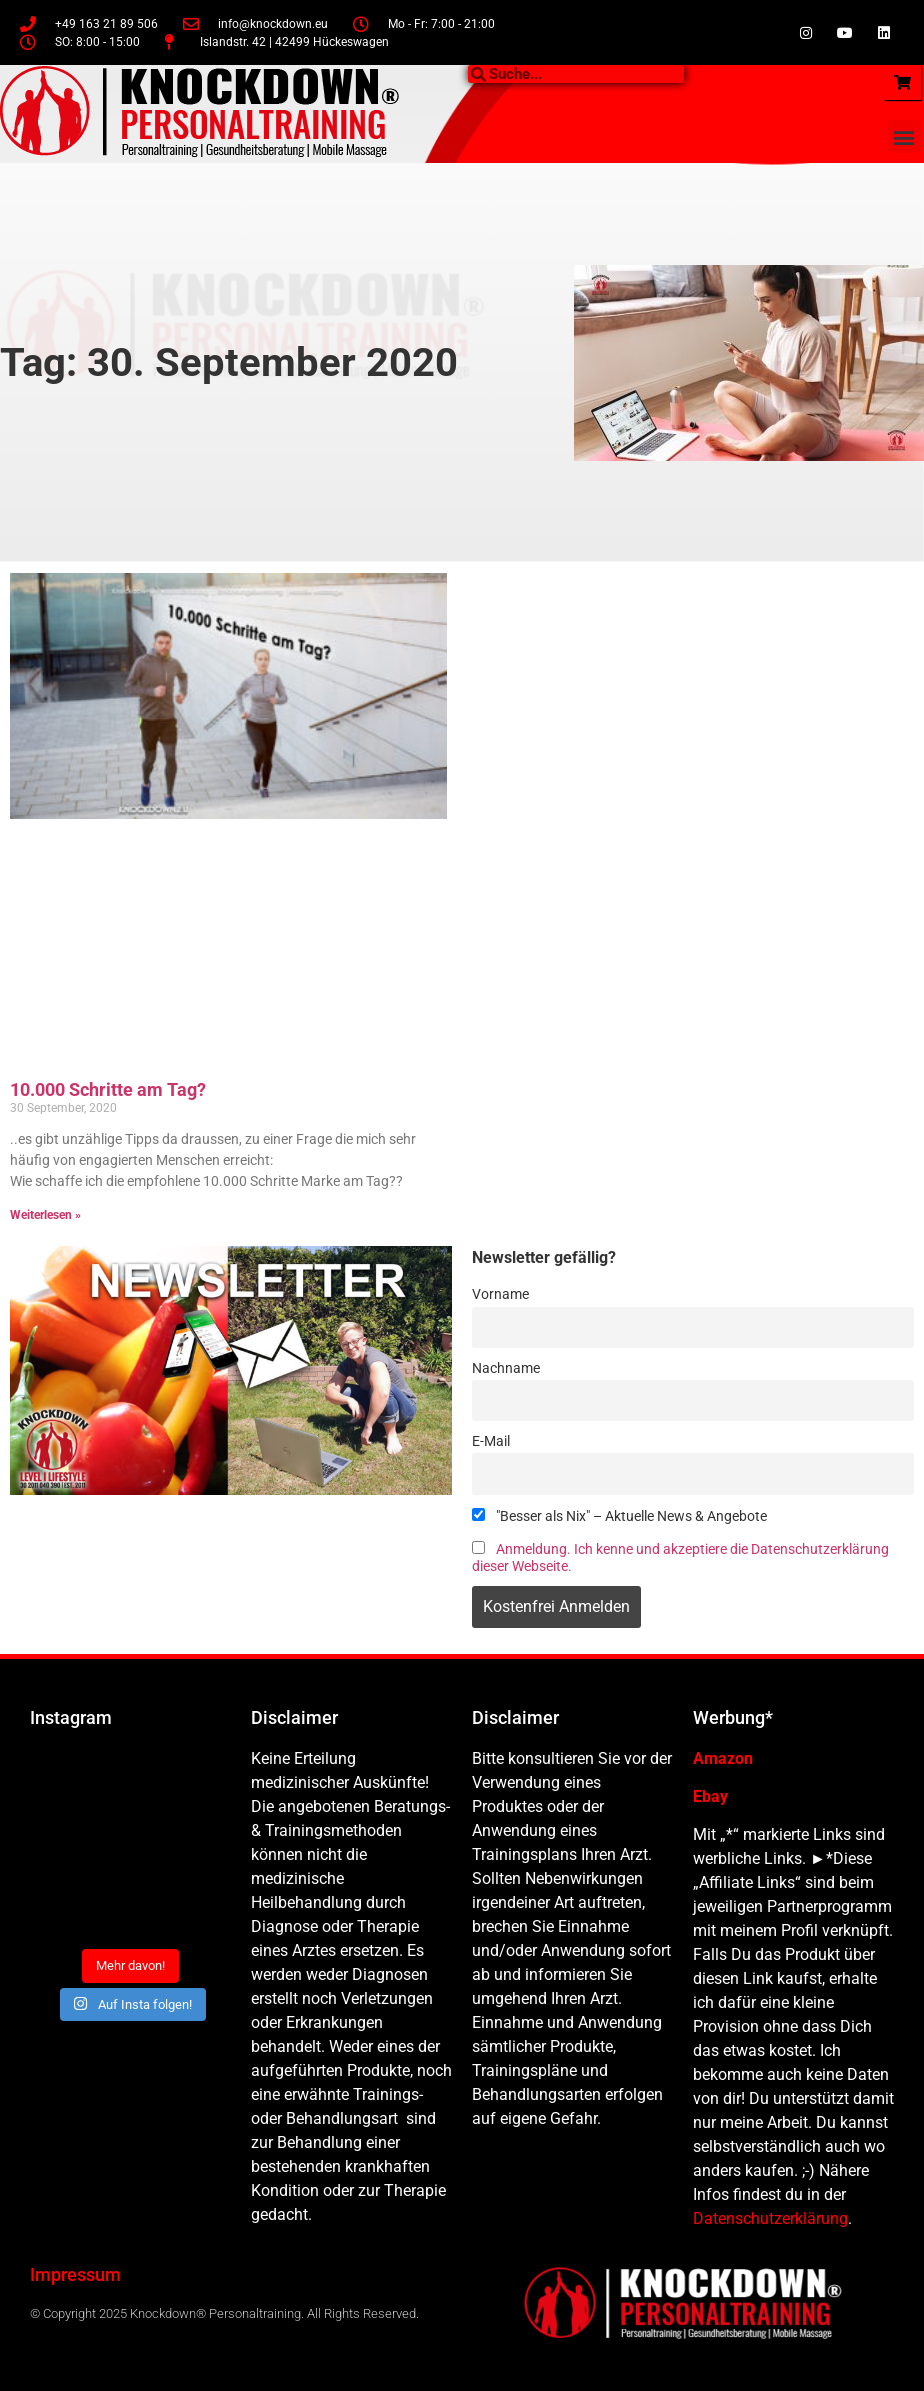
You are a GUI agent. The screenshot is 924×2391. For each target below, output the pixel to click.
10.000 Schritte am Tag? (108, 1089)
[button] (904, 136)
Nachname (506, 1368)
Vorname (500, 1294)
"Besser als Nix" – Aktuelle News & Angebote (619, 1516)
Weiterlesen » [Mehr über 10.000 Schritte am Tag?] (45, 1215)
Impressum (75, 2274)
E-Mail (491, 1441)
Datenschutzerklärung (770, 2218)
